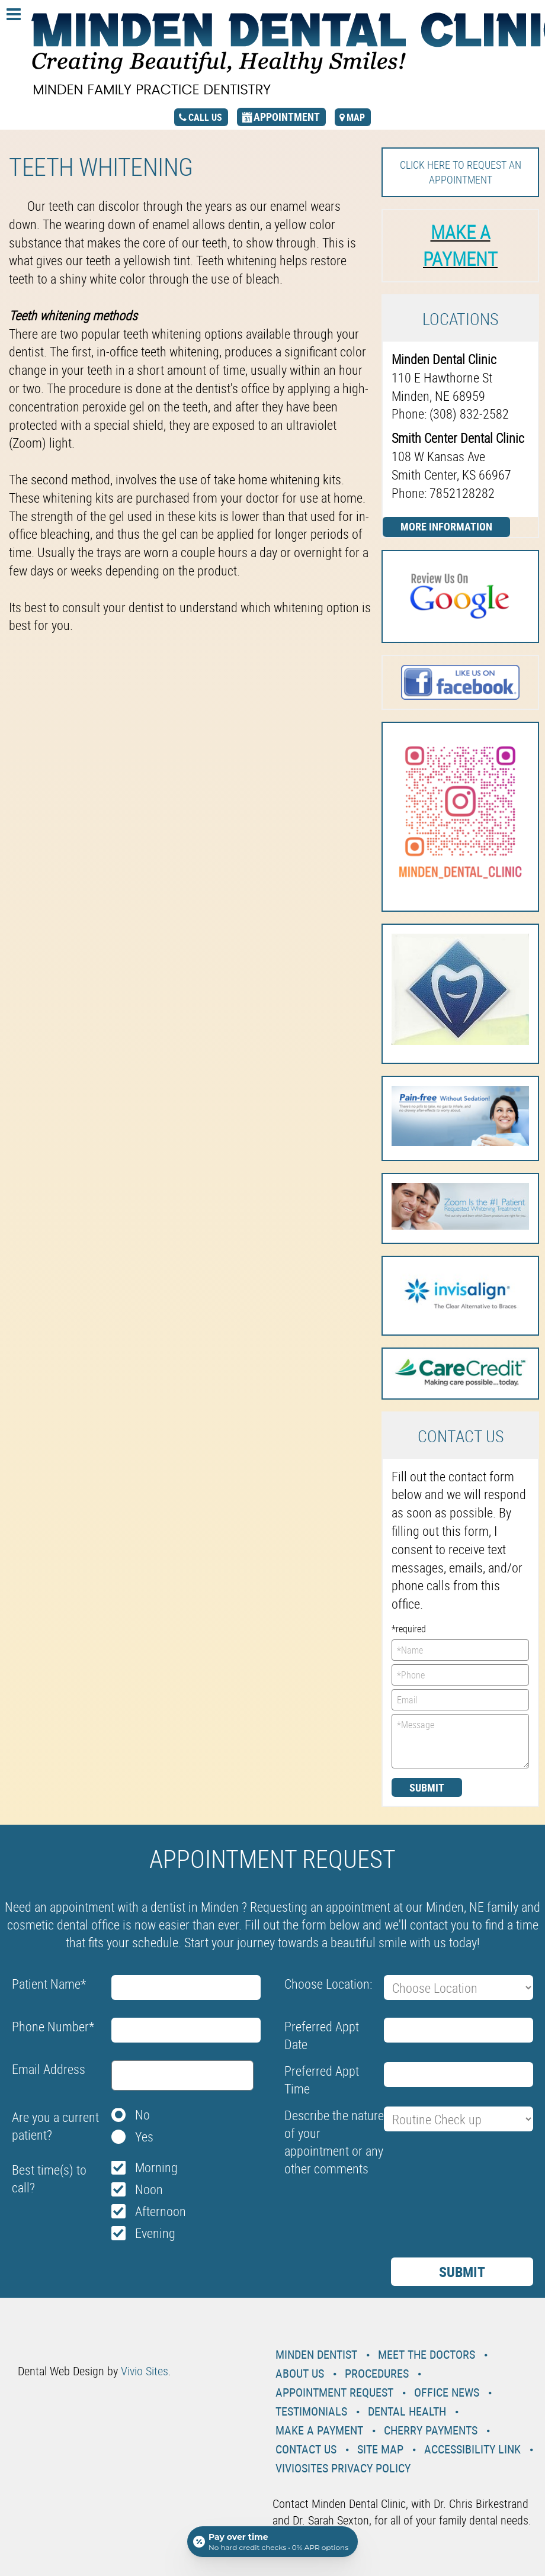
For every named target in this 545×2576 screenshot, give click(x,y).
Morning (156, 2167)
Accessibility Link (472, 2449)
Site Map (380, 2449)
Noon (149, 2189)
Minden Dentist (316, 2354)
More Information (446, 526)
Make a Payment (319, 2430)
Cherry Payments (430, 2430)
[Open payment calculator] (272, 2541)
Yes (144, 2136)
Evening (155, 2232)
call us (205, 117)
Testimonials (311, 2411)
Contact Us (305, 2449)
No (142, 2114)
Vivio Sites (144, 2371)
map (356, 117)
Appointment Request (334, 2392)
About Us (299, 2373)
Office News (446, 2392)
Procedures (377, 2373)
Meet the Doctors (426, 2354)
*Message (460, 1741)
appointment (287, 117)
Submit (426, 1787)
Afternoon (160, 2211)
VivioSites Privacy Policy (343, 2468)
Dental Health (407, 2411)
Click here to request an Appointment (460, 171)
